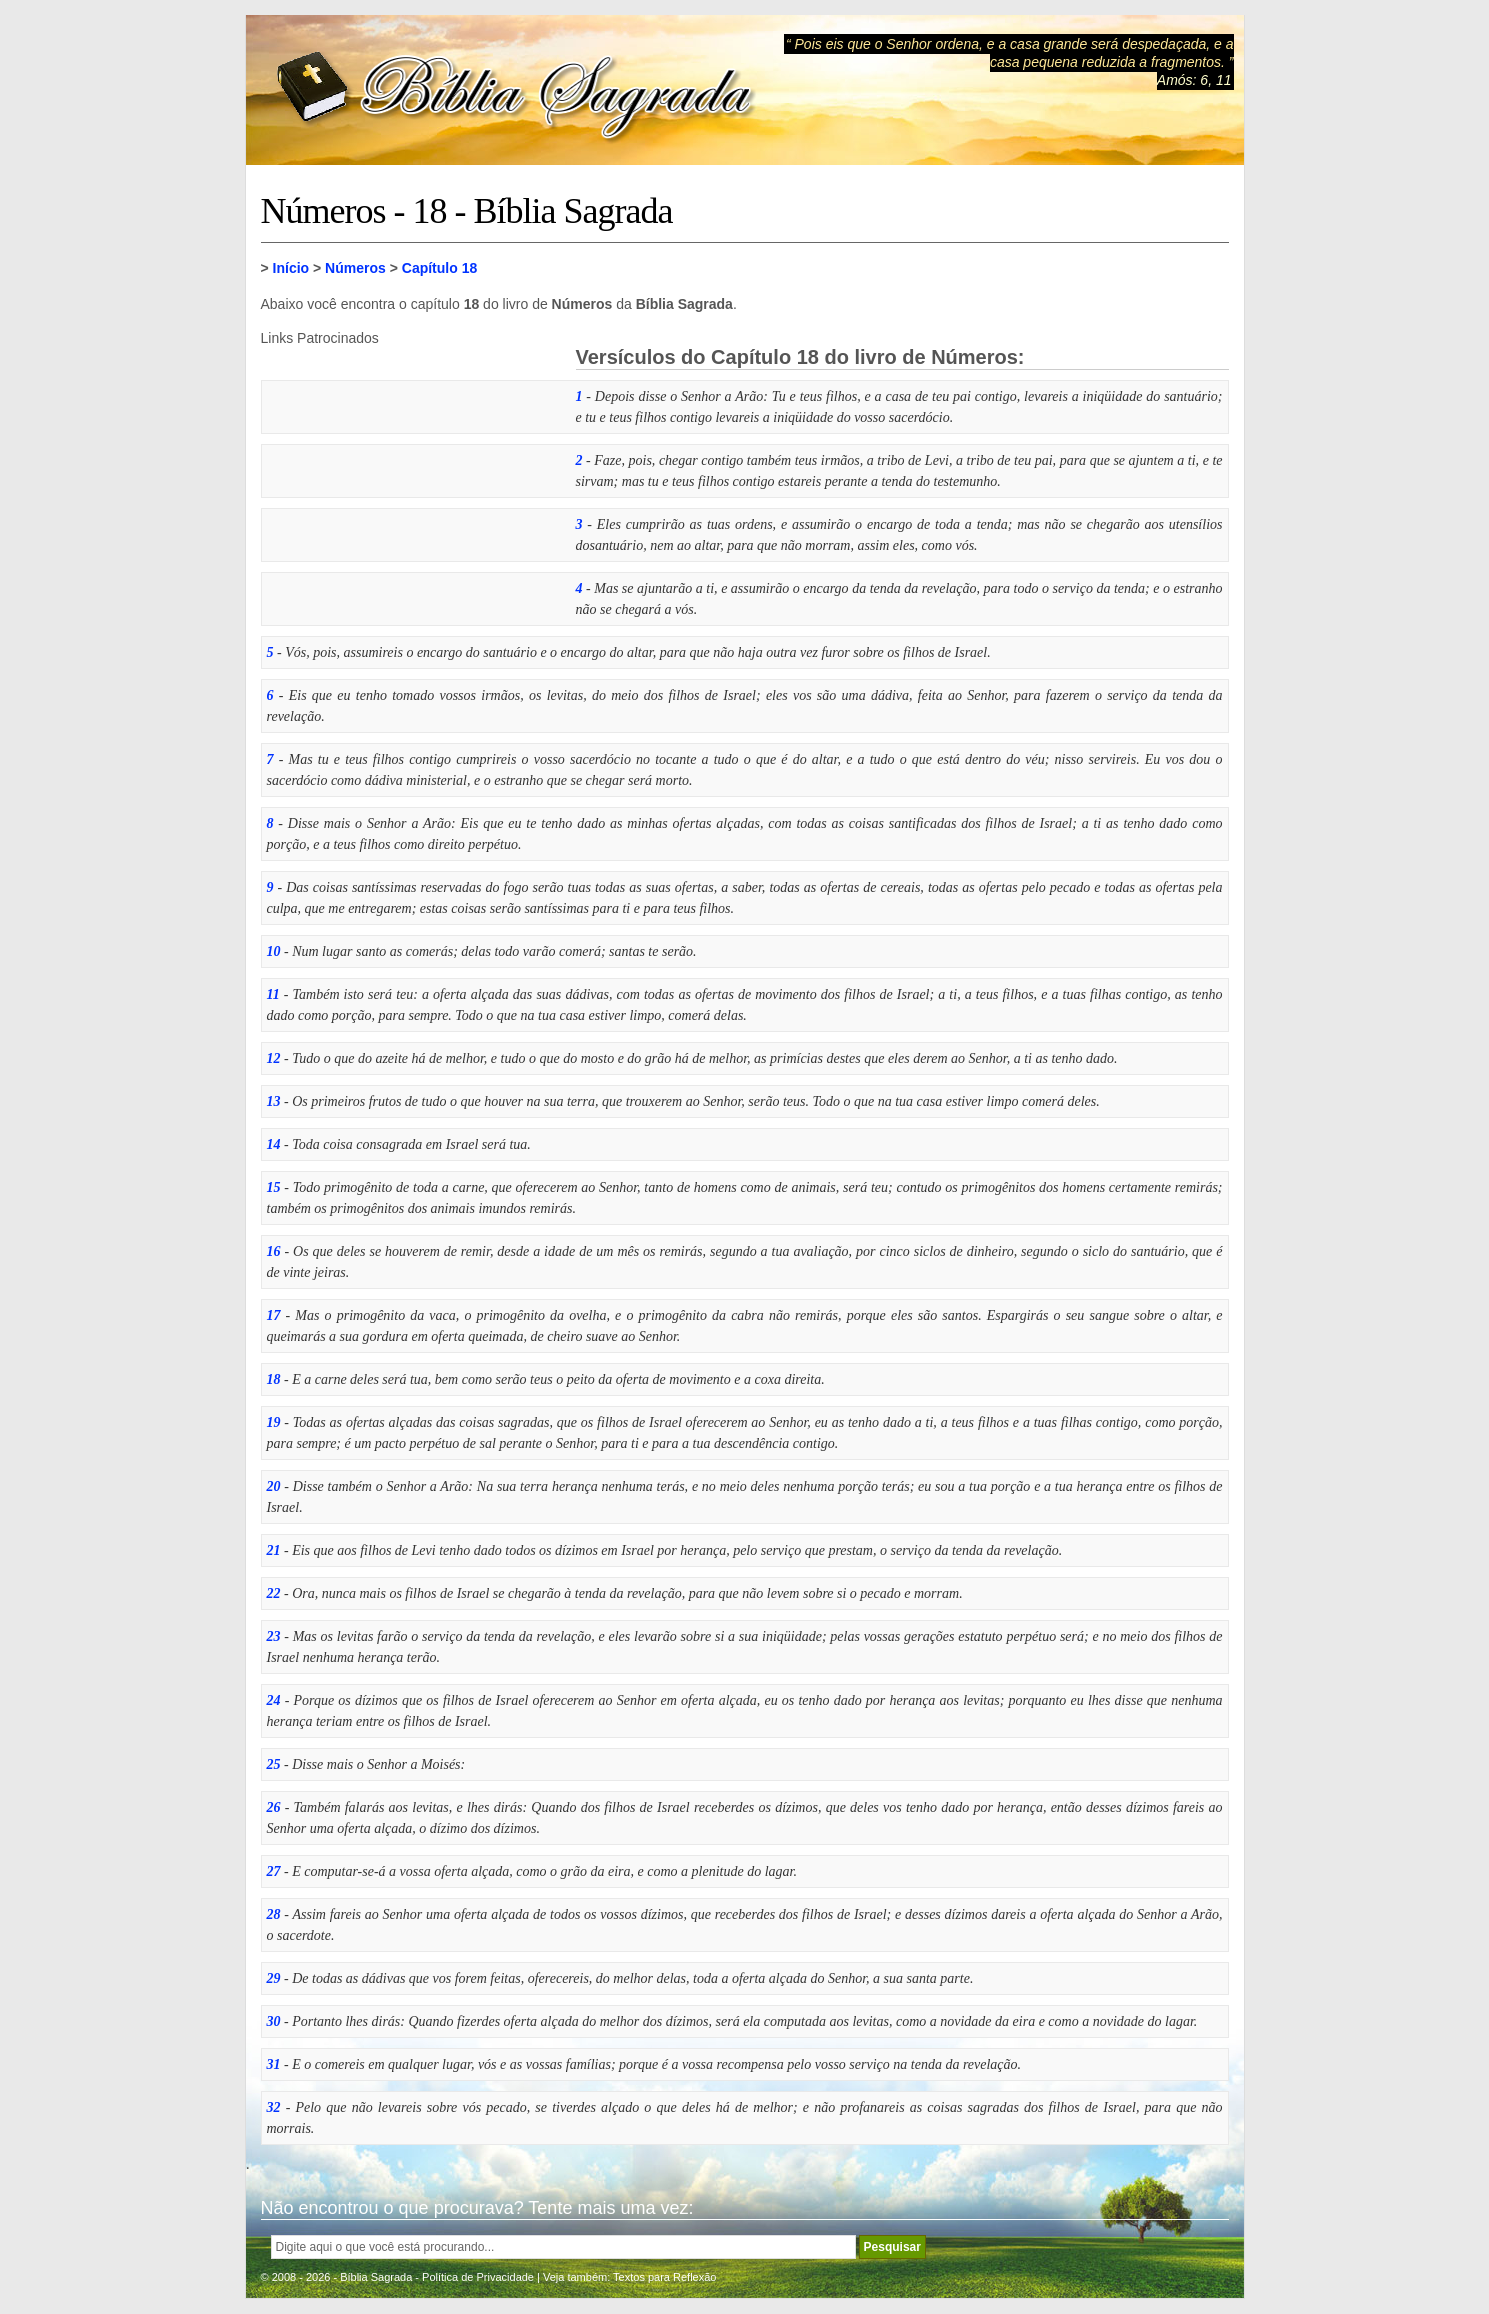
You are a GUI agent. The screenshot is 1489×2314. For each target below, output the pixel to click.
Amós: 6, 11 (1194, 80)
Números (355, 268)
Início (291, 268)
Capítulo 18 (439, 268)
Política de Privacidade (478, 2277)
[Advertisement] (411, 471)
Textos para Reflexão (664, 2277)
